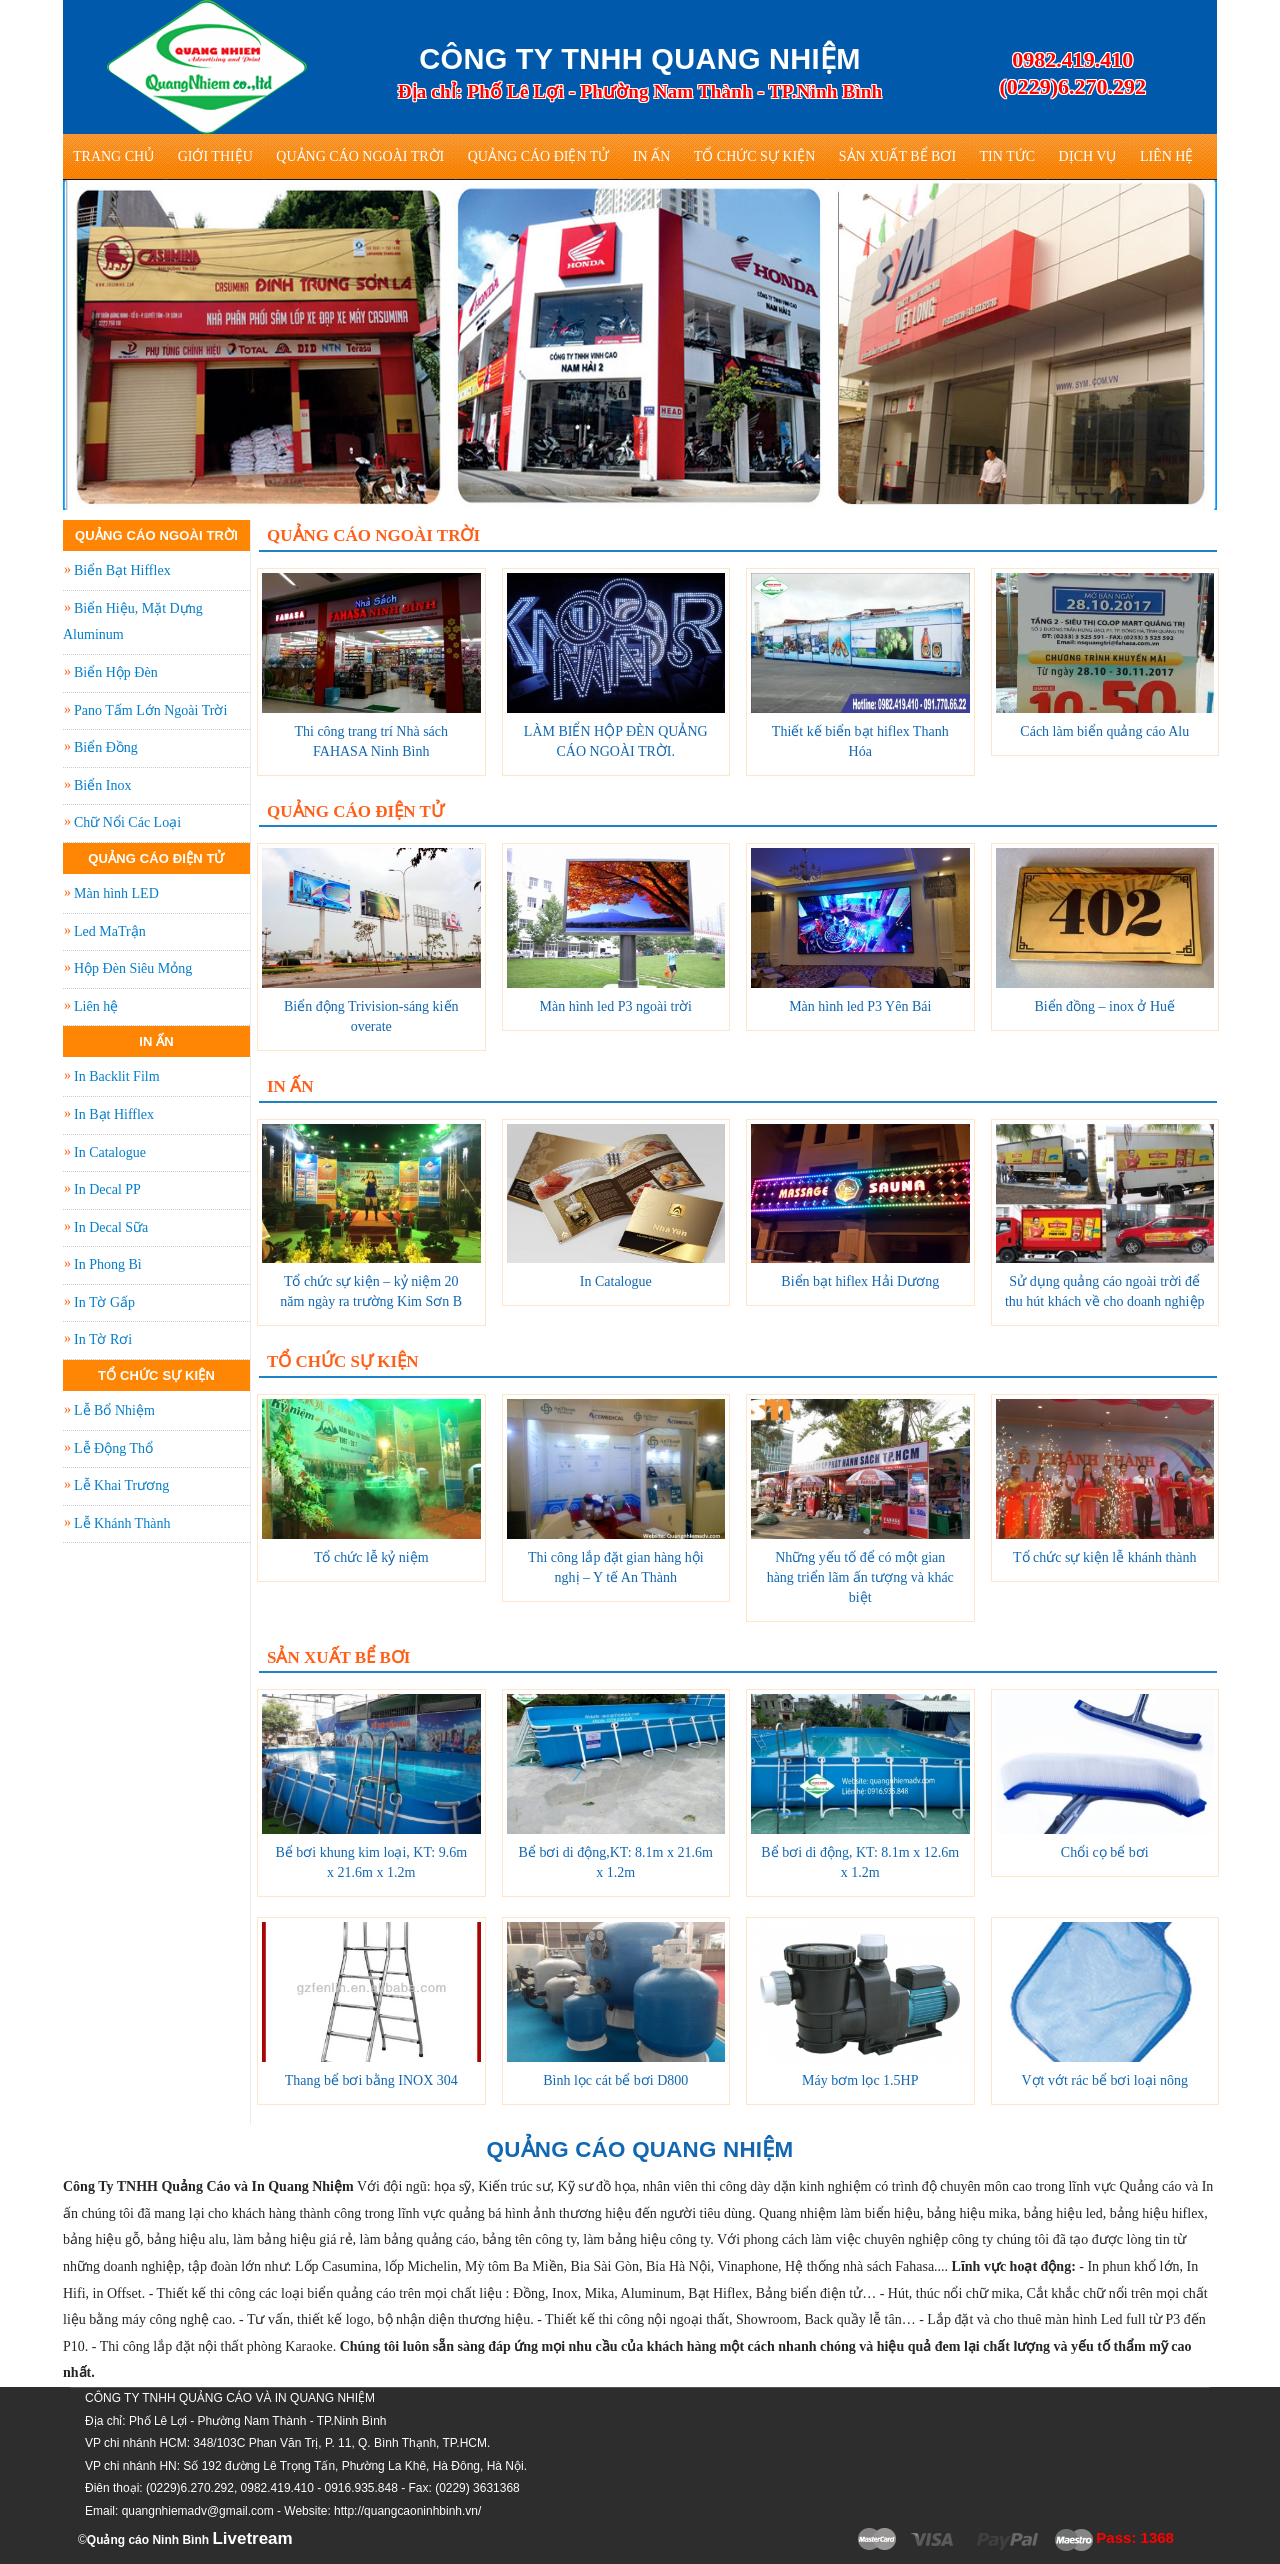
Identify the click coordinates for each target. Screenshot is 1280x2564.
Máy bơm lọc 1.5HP (860, 2080)
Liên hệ (1167, 156)
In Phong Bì (108, 1264)
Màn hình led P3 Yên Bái (860, 1006)
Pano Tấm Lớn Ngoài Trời (150, 710)
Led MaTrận (110, 931)
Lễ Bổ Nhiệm (114, 1410)
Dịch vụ (1088, 156)
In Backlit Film (117, 1076)
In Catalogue (616, 1281)
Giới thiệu (215, 156)
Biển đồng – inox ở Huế (1104, 1006)
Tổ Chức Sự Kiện (755, 156)
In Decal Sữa (111, 1227)
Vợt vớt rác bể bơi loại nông (1104, 2080)
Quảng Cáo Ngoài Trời (360, 156)
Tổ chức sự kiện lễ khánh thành (1105, 1557)
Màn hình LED (116, 893)
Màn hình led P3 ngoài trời (616, 1006)
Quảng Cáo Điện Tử (539, 156)
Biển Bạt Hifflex (122, 570)
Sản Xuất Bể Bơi (897, 156)
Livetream (252, 2538)
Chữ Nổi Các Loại (127, 822)
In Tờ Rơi (103, 1339)
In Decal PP (107, 1189)
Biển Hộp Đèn (116, 672)
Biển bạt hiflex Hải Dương (860, 1281)
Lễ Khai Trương (121, 1485)
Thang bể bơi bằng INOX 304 (371, 2080)
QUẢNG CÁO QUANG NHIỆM (640, 2149)
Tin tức (1007, 156)
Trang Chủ (113, 156)
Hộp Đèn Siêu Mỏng (133, 968)
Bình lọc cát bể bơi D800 (615, 2080)
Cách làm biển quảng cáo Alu (1104, 731)
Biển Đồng (106, 747)
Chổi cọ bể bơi (1105, 1852)
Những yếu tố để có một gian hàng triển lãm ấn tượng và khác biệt (860, 1577)
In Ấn (651, 156)
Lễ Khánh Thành (122, 1523)
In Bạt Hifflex (114, 1114)
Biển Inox (102, 785)
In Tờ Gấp (104, 1302)
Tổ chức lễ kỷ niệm (371, 1557)
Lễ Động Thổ (113, 1448)
